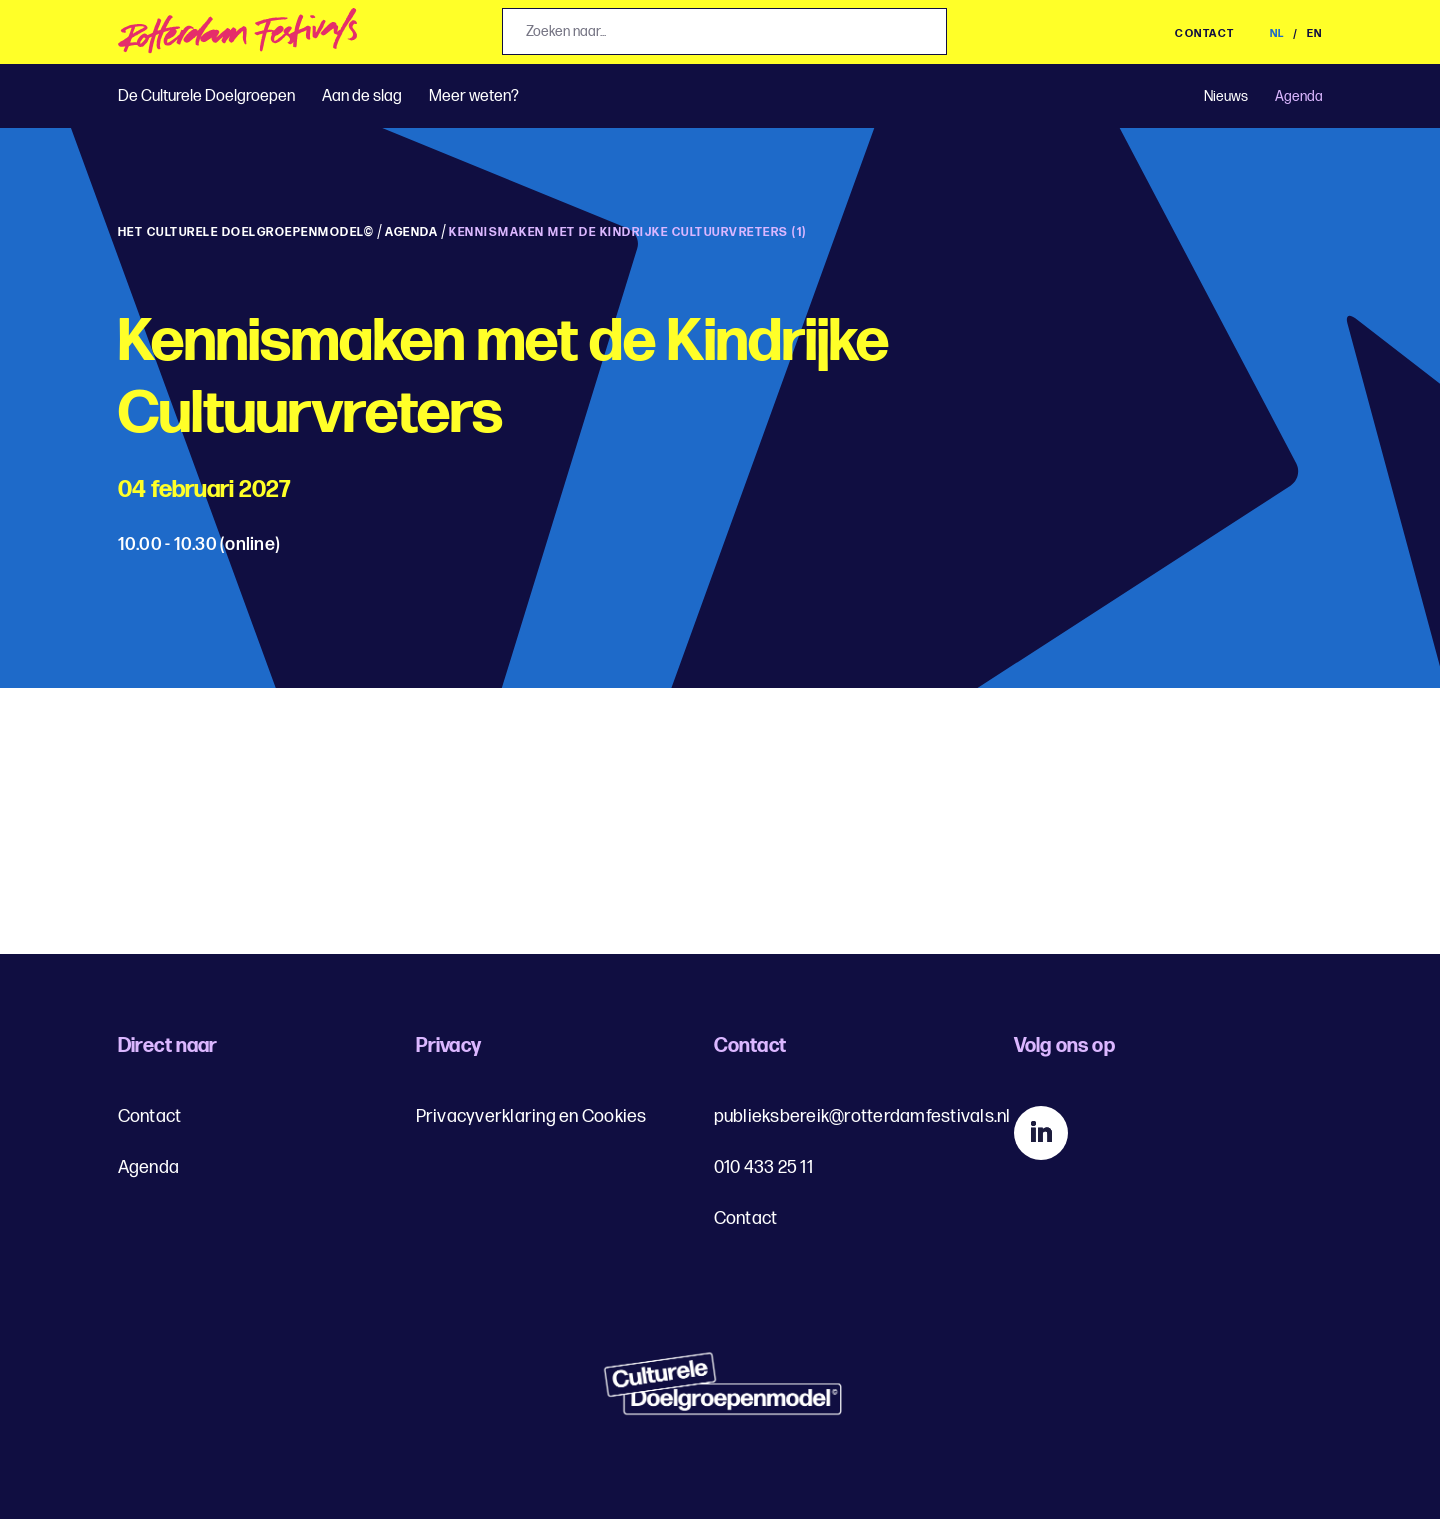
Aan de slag (362, 96)
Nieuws (1226, 96)
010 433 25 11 (763, 1167)
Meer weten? (474, 96)
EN (1315, 33)
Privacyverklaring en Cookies (531, 1116)
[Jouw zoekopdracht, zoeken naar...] (724, 31)
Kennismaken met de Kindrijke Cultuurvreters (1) (628, 232)
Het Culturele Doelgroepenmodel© (246, 232)
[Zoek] (925, 32)
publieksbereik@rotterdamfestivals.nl (862, 1116)
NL (1279, 33)
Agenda (1299, 96)
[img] (238, 36)
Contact (1205, 33)
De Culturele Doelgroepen (206, 96)
